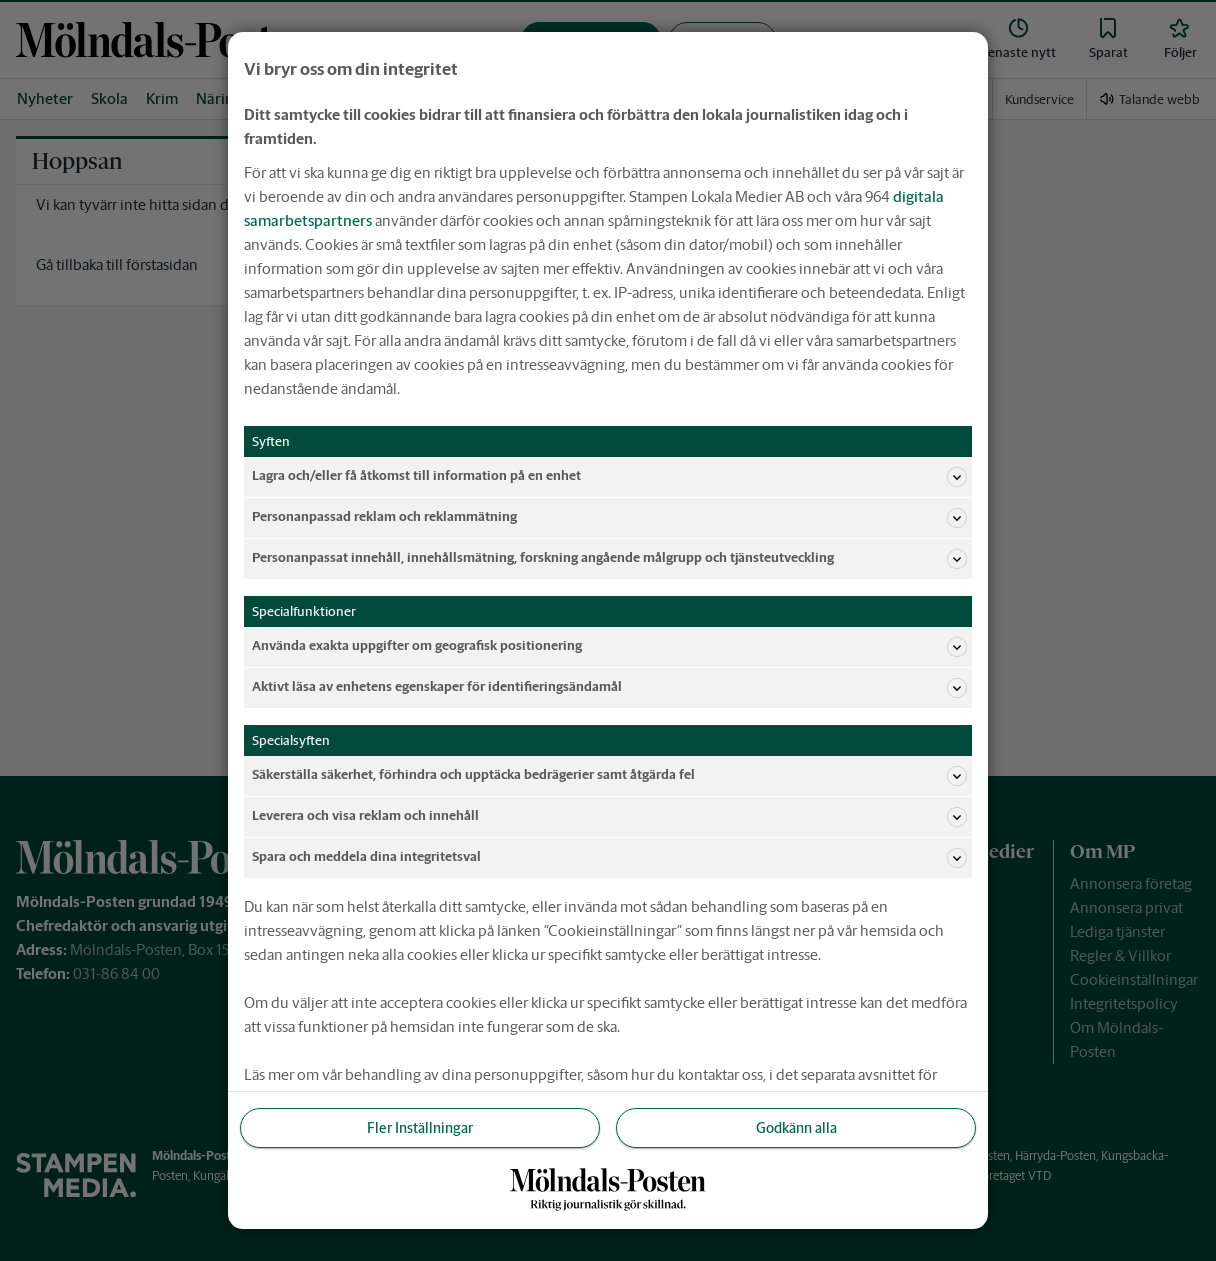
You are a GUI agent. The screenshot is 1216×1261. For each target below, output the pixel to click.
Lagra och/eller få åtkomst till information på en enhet (609, 477)
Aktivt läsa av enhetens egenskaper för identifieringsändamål (609, 688)
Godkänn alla (796, 1128)
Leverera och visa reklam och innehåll (609, 817)
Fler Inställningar (420, 1128)
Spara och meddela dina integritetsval (609, 858)
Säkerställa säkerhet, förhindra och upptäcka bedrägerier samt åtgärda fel (609, 776)
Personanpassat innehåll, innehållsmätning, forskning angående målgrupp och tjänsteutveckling (609, 559)
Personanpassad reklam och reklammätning (609, 518)
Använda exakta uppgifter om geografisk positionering (609, 647)
